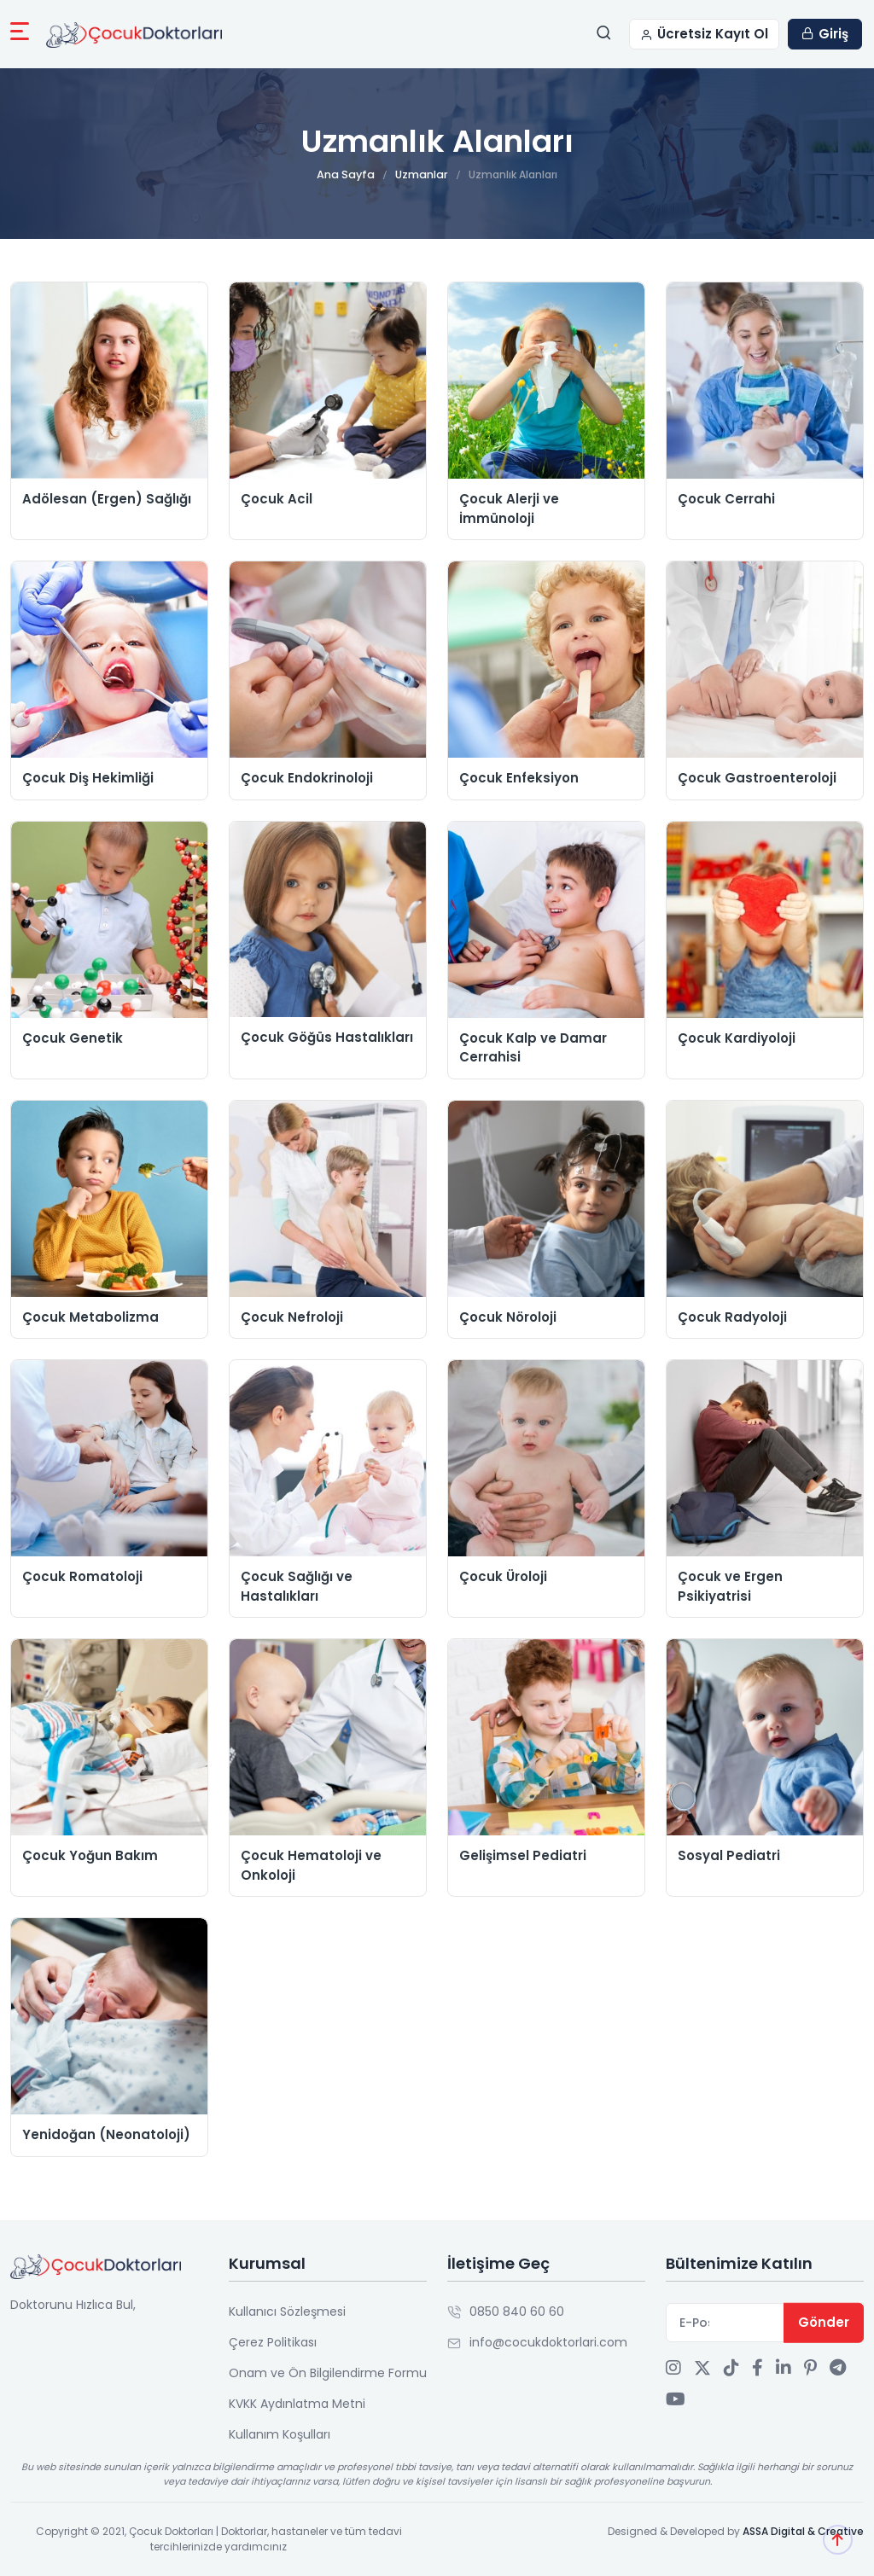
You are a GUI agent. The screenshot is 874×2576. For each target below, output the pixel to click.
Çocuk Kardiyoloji (736, 1038)
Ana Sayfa (347, 174)
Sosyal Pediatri (729, 1855)
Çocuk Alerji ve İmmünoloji (509, 508)
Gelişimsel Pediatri (522, 1855)
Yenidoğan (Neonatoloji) (106, 2134)
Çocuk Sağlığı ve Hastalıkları (297, 1586)
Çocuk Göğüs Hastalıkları (327, 1037)
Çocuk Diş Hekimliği (88, 778)
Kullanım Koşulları (279, 2434)
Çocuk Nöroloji (507, 1317)
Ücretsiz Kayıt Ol (704, 34)
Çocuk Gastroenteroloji (757, 778)
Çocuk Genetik (72, 1038)
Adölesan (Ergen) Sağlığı (106, 499)
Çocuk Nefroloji (292, 1317)
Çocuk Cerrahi (726, 499)
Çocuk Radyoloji (732, 1317)
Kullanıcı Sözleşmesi (287, 2311)
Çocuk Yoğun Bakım (90, 1855)
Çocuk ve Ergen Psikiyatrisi (730, 1586)
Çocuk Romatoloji (82, 1576)
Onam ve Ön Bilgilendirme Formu (328, 2372)
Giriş (824, 34)
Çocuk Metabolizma (90, 1317)
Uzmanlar (419, 174)
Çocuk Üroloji (503, 1576)
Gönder (823, 2322)
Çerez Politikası (273, 2342)
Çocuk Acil (276, 499)
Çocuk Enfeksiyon (519, 778)
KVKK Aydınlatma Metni (297, 2403)
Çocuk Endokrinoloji (307, 778)
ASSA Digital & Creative (803, 2531)
